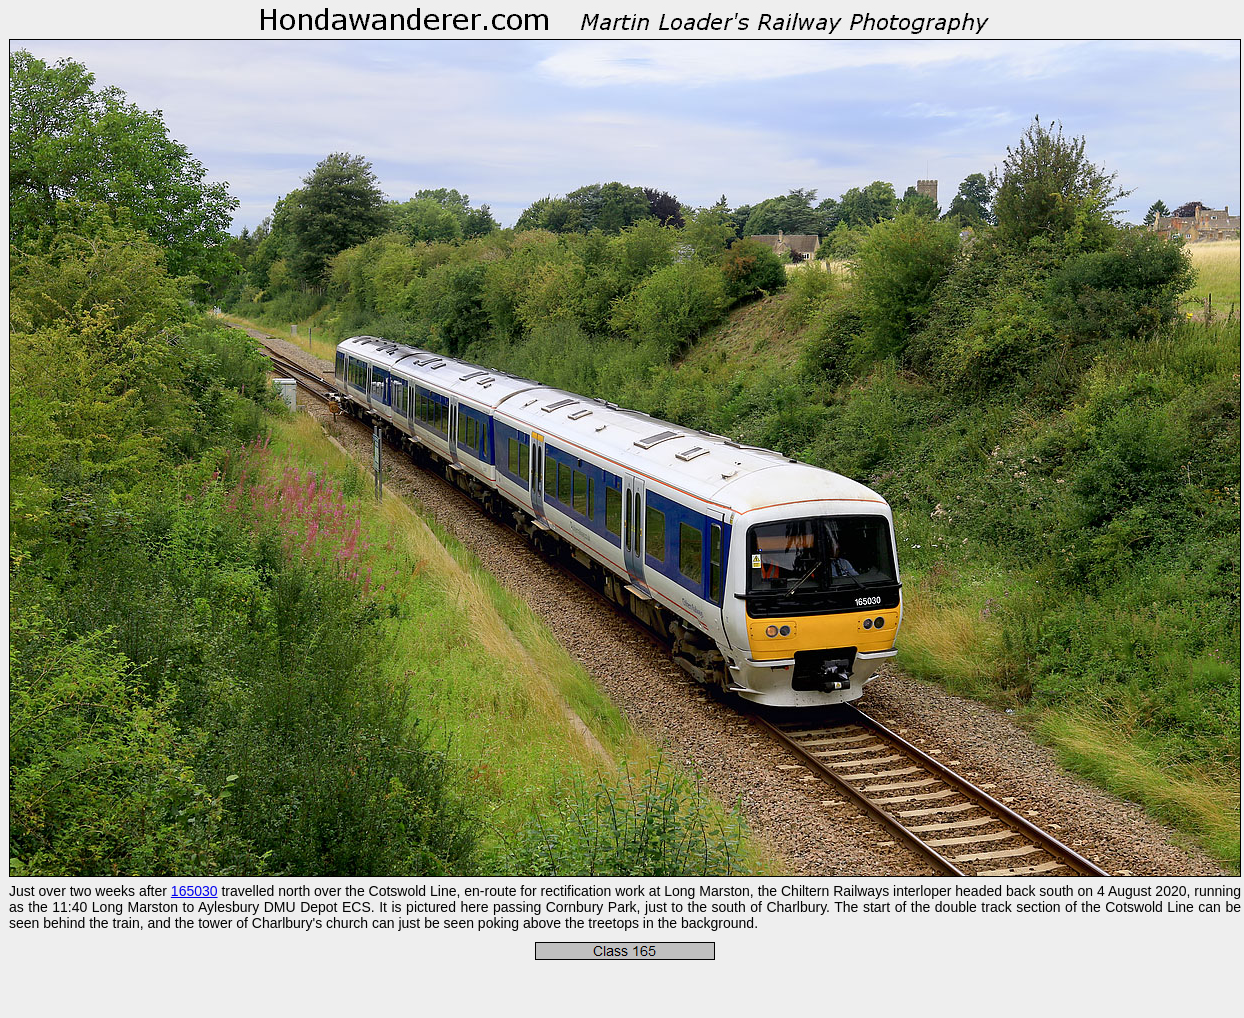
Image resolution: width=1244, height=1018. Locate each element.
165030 (194, 891)
